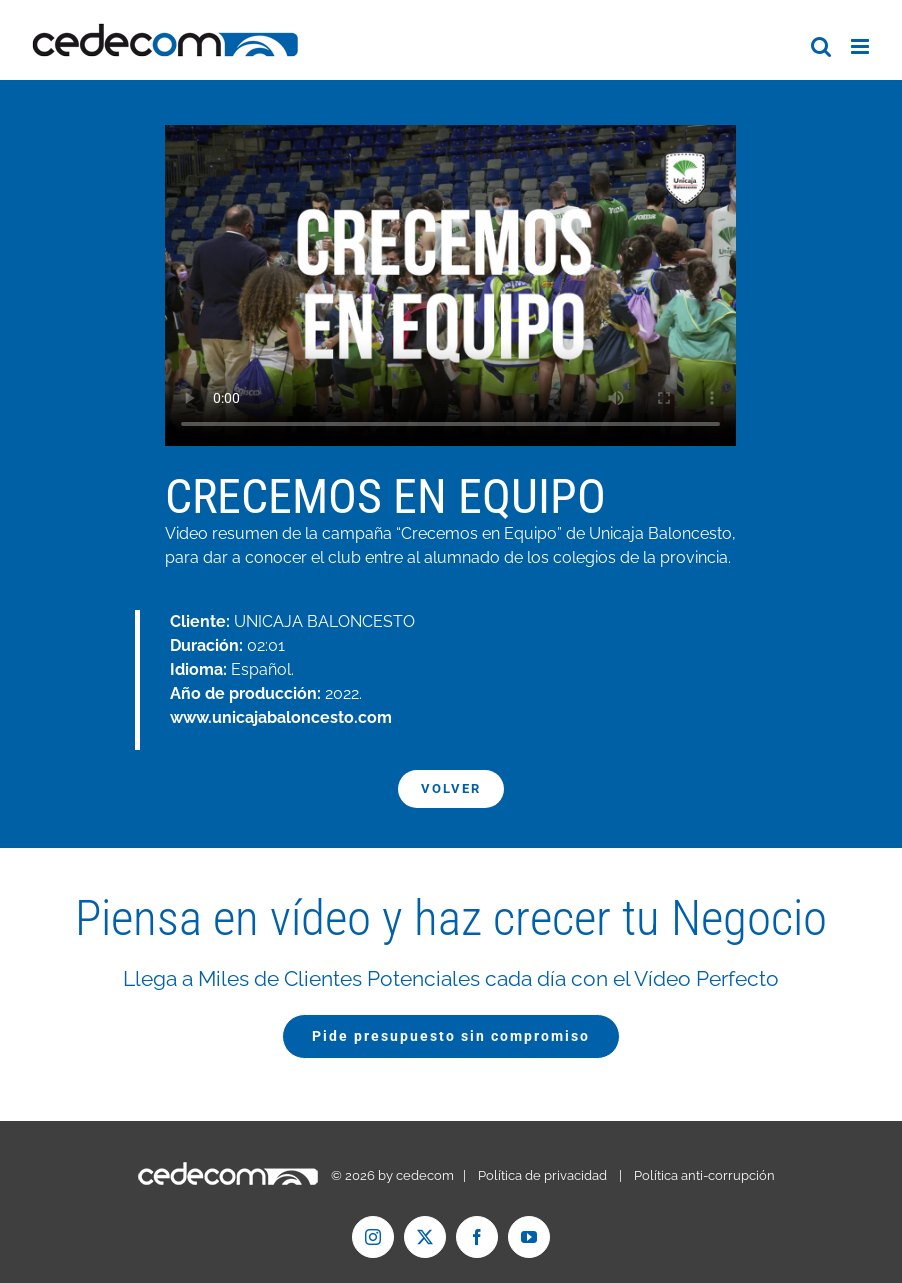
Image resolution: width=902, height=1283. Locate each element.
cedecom (425, 1175)
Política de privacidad (542, 1175)
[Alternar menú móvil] (861, 46)
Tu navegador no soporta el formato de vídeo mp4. (450, 285)
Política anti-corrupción (704, 1175)
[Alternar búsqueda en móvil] (821, 46)
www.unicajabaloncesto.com (281, 717)
